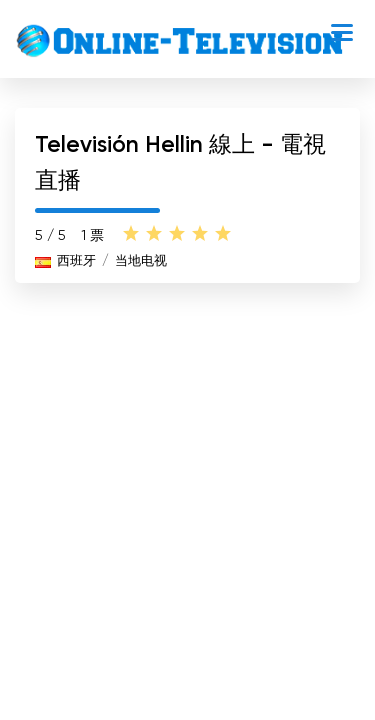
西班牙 (76, 261)
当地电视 (141, 261)
